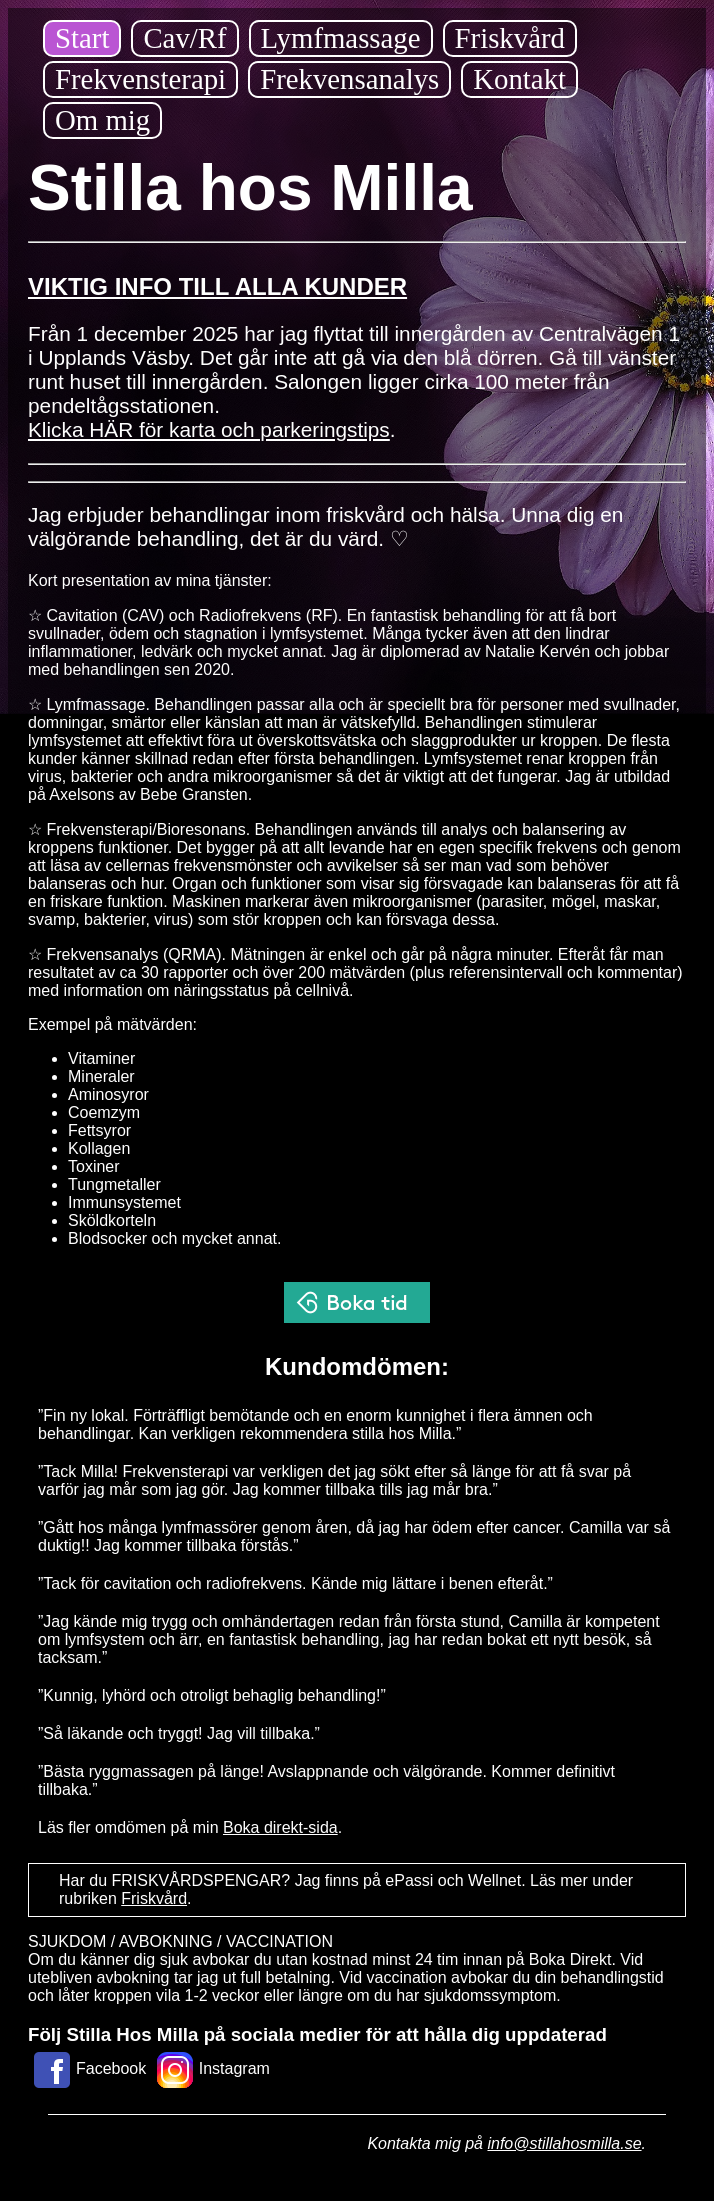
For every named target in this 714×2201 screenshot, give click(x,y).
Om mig (102, 120)
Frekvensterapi (140, 79)
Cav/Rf (184, 38)
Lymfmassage (341, 38)
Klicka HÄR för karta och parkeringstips (209, 429)
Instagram (210, 2068)
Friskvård (510, 38)
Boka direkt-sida (280, 1827)
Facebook (87, 2068)
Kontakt (519, 79)
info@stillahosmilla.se (564, 2143)
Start (82, 38)
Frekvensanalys (349, 79)
